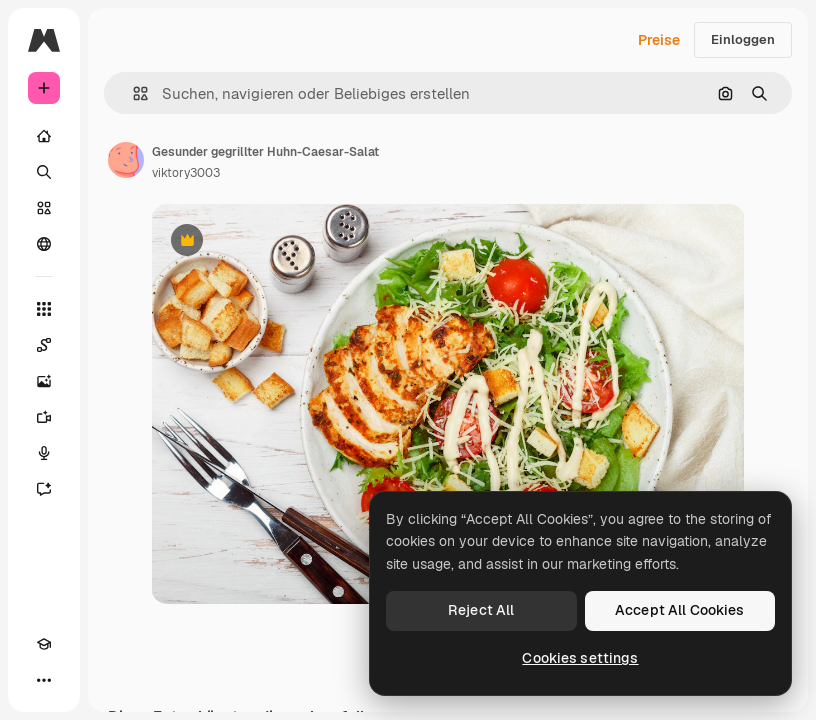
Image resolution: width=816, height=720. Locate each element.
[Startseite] (44, 136)
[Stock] (44, 208)
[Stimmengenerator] (44, 453)
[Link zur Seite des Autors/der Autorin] (126, 160)
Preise (659, 40)
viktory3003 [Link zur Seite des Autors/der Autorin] (186, 173)
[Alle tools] (44, 309)
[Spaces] (44, 345)
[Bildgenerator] (44, 381)
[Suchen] (44, 172)
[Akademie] (44, 644)
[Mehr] (44, 680)
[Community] (44, 244)
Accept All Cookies (680, 610)
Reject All (481, 610)
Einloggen (743, 39)
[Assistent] (44, 489)
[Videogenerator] (44, 417)
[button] (132, 93)
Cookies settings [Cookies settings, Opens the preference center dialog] (580, 658)
